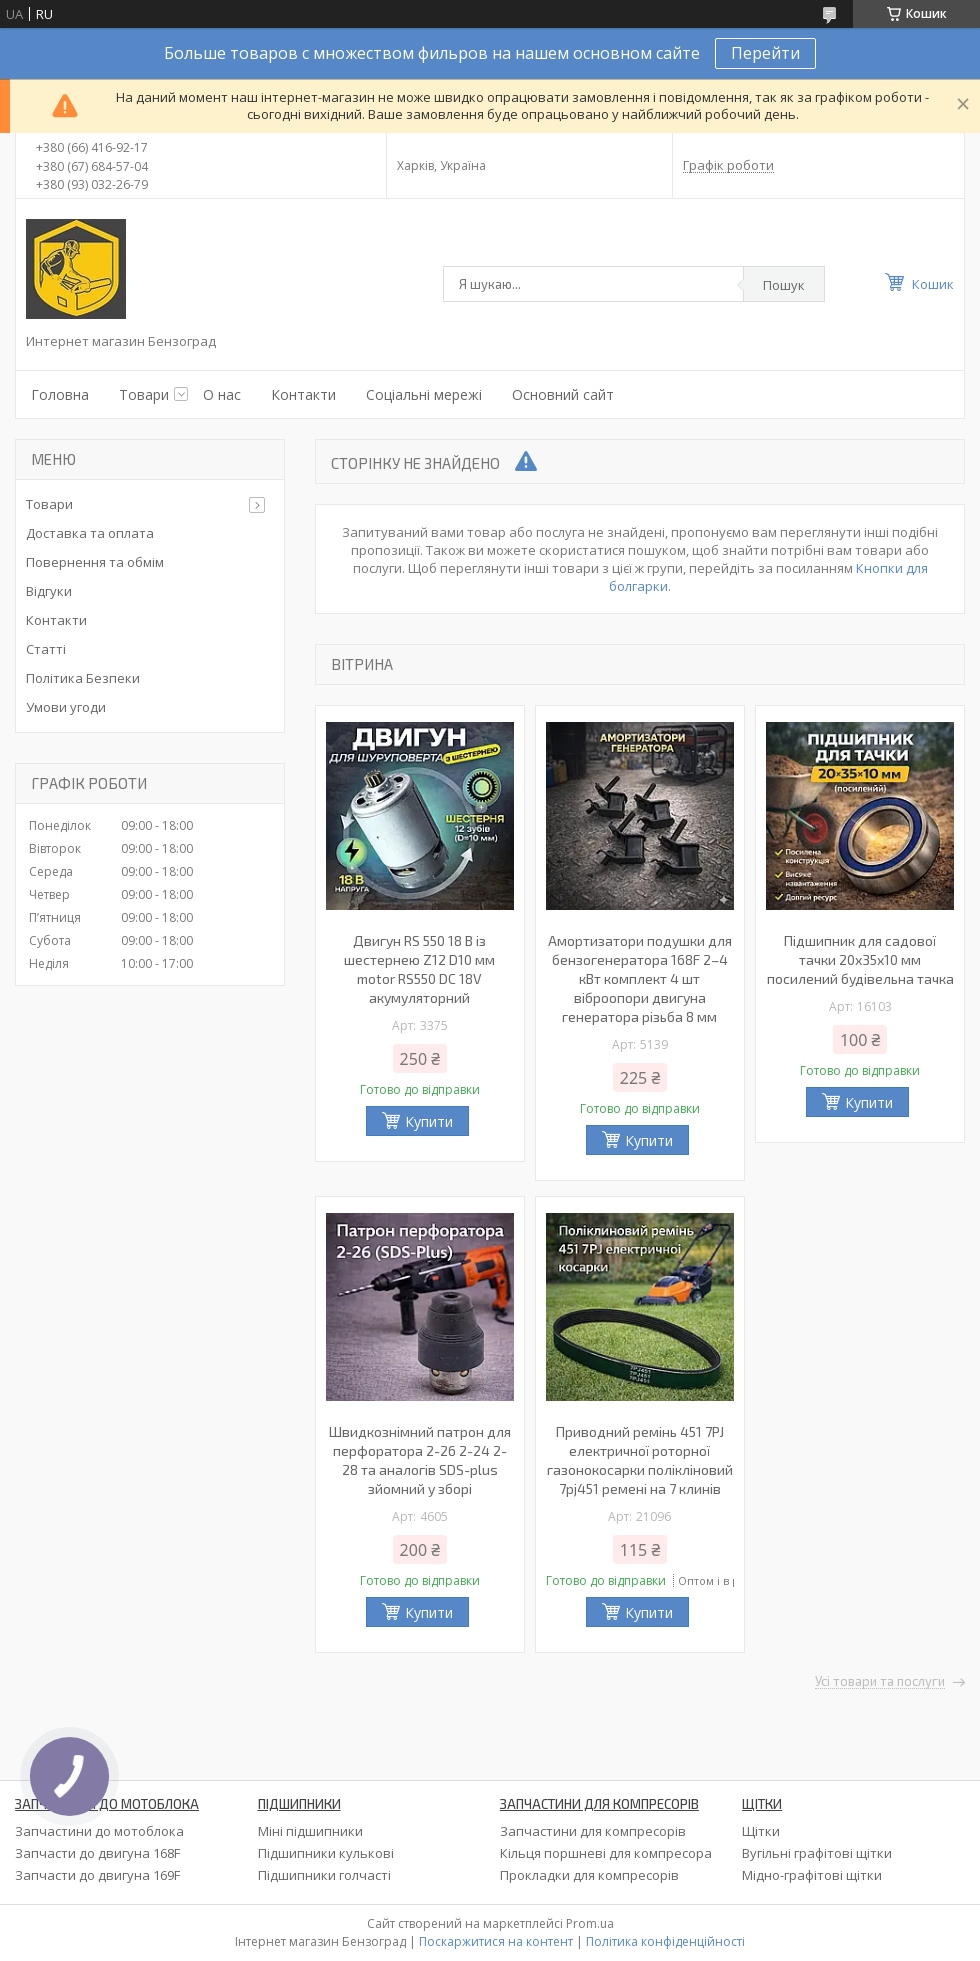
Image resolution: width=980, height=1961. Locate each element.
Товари (144, 394)
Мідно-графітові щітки (812, 1875)
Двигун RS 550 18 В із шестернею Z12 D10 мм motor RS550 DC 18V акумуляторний (419, 969)
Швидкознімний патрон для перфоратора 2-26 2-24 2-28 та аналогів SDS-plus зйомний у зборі (420, 1460)
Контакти (303, 394)
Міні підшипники (310, 1831)
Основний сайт (563, 394)
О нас (222, 394)
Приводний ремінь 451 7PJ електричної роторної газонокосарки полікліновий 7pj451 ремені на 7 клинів (640, 1460)
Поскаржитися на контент (496, 1941)
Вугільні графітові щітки (817, 1853)
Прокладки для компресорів (589, 1875)
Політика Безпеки (83, 678)
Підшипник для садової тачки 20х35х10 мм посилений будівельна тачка (860, 959)
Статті (46, 649)
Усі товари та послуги (880, 1682)
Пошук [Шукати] (784, 285)
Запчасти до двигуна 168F (97, 1853)
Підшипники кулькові (326, 1853)
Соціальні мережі (424, 394)
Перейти (765, 53)
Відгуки (49, 591)
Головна (60, 394)
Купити (429, 1121)
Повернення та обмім (95, 562)
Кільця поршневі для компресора (606, 1853)
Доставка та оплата (90, 533)
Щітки (761, 1831)
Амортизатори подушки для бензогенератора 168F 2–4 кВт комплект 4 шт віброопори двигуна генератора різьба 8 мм (640, 978)
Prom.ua (590, 1923)
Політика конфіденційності (665, 1941)
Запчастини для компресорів (593, 1831)
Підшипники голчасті (324, 1875)
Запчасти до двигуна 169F (97, 1875)
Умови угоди (66, 707)
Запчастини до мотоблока (99, 1831)
